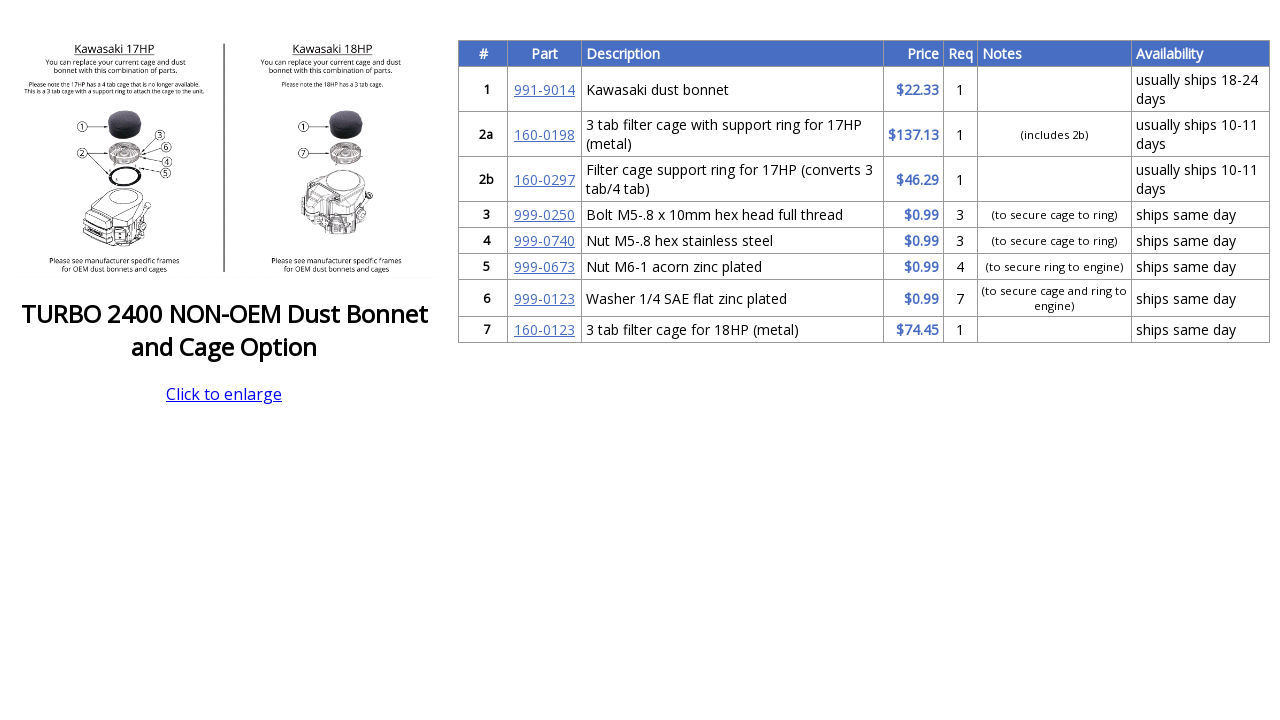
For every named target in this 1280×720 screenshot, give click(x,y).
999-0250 (544, 214)
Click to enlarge (224, 394)
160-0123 (544, 329)
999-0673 (544, 266)
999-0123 (544, 298)
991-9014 (544, 89)
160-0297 (544, 179)
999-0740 (544, 240)
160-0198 (544, 134)
